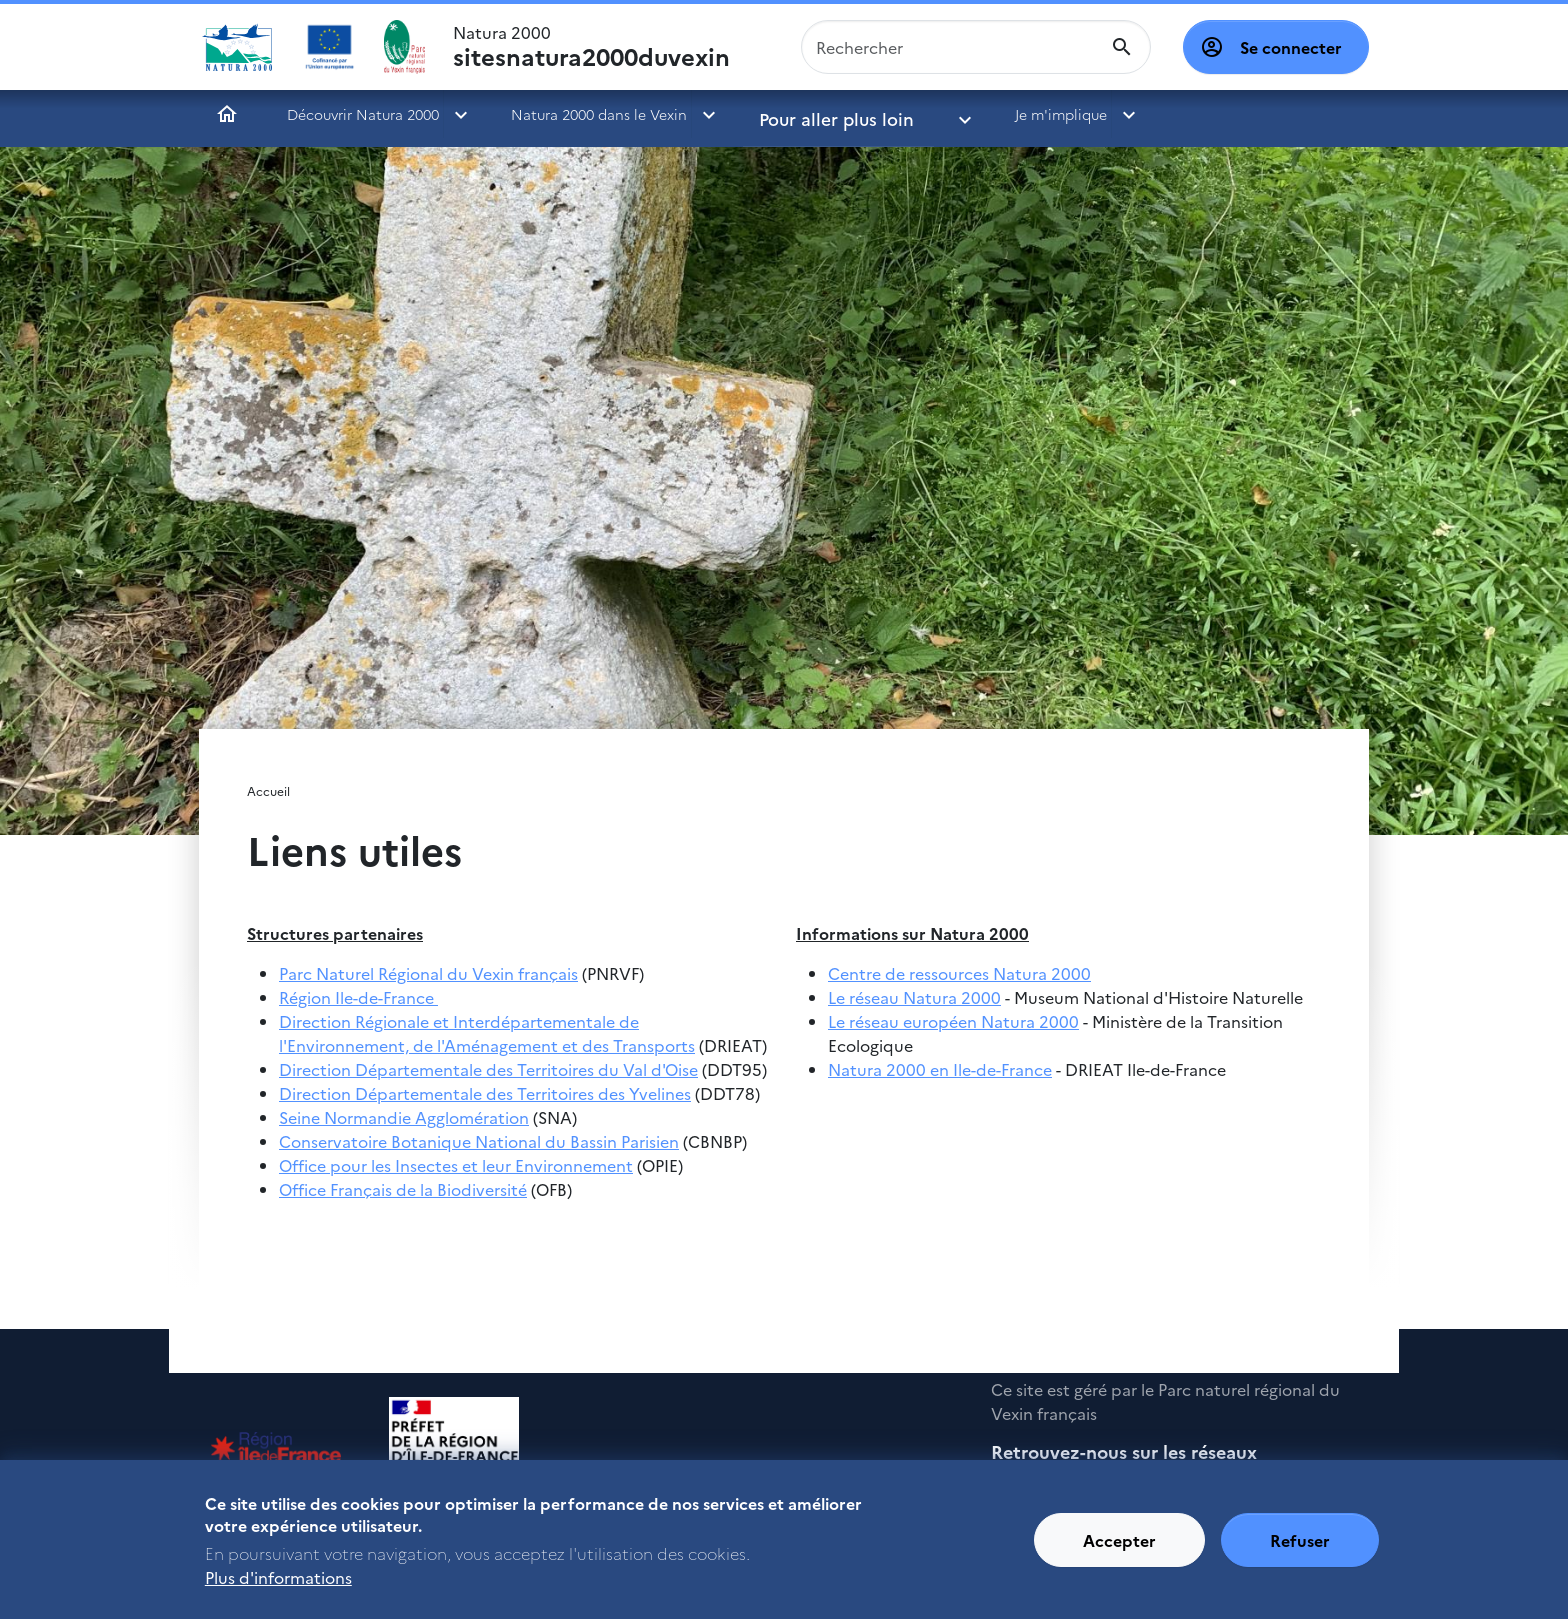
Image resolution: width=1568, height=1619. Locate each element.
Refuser (1300, 1551)
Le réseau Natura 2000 (914, 997)
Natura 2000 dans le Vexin (599, 114)
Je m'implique (1003, 114)
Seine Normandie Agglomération (404, 1117)
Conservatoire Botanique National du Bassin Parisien (479, 1141)
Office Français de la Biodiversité (403, 1189)
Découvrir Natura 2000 (363, 114)
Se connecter (1291, 47)
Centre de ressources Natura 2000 (959, 973)
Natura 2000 (591, 47)
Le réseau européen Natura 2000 (953, 1021)
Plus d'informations (278, 1588)
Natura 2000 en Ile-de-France (940, 1069)
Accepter (1119, 1551)
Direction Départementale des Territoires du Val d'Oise (488, 1069)
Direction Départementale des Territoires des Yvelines (485, 1093)
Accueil (227, 114)
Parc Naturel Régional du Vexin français (428, 973)
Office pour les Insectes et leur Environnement (456, 1165)
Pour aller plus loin (822, 114)
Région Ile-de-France (358, 997)
